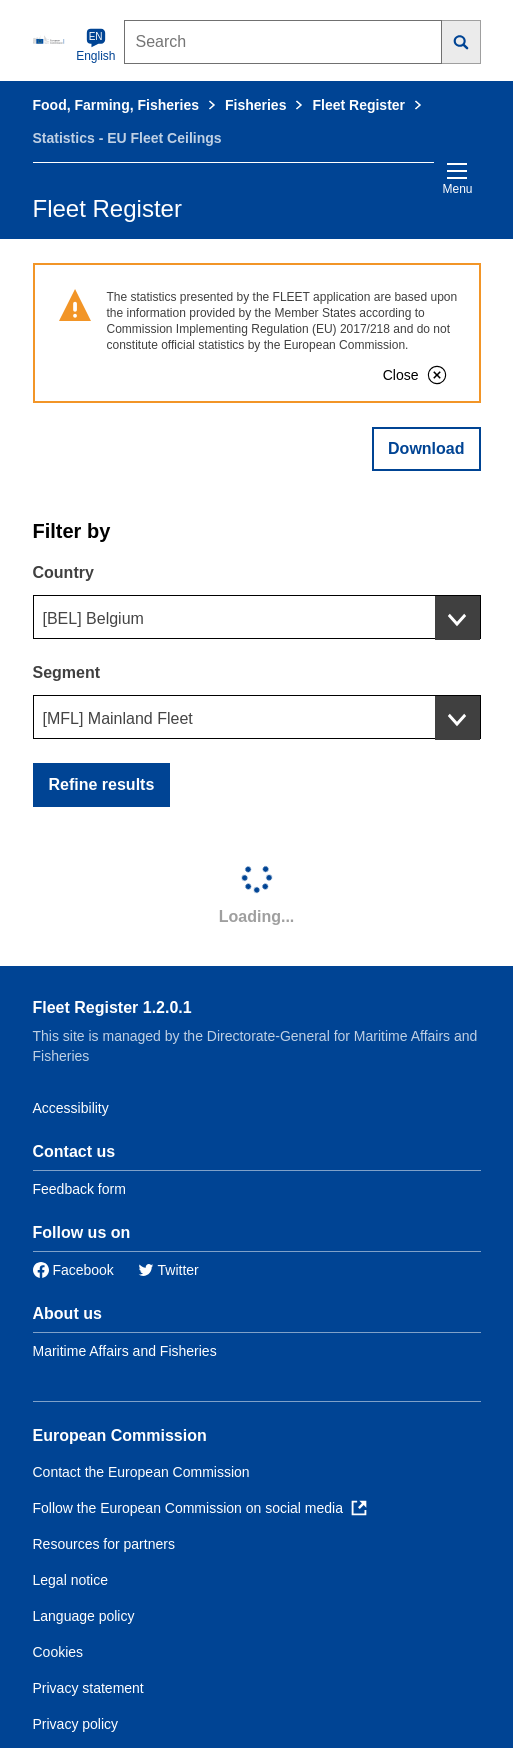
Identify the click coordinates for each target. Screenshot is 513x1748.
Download (426, 448)
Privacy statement (88, 1688)
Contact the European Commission (141, 1472)
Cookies (58, 1652)
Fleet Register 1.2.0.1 (112, 1007)
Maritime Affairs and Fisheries (125, 1351)
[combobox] (257, 617)
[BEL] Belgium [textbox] (93, 618)
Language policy (84, 1616)
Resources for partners (104, 1544)
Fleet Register (358, 105)
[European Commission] (51, 40)
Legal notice (71, 1580)
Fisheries (255, 105)
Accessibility (71, 1108)
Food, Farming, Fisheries (116, 105)
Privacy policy (76, 1724)
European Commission (120, 1435)
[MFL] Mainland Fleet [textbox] (118, 718)
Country (63, 572)
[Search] (461, 42)
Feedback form (79, 1189)
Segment (67, 672)
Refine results (102, 784)
